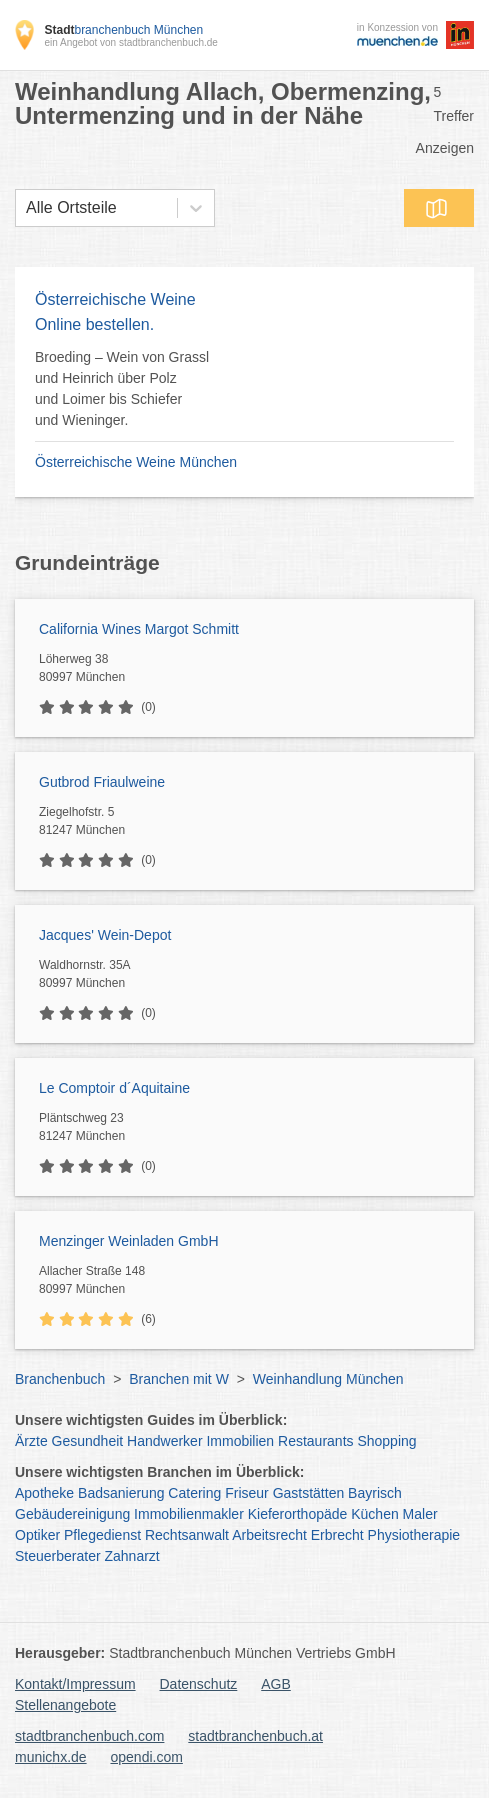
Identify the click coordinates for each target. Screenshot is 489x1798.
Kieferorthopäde (298, 1514)
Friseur (247, 1493)
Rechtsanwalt (187, 1535)
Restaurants (315, 1441)
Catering (194, 1493)
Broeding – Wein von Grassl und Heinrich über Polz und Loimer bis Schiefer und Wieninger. (122, 388)
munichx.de (51, 1757)
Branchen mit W (179, 1379)
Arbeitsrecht (269, 1535)
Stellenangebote (65, 1705)
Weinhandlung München (328, 1379)
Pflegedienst (102, 1535)
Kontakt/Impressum (75, 1684)
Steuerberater (58, 1556)
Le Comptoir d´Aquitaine (114, 1088)
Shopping (386, 1441)
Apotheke (44, 1493)
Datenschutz (199, 1684)
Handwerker (164, 1441)
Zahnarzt (132, 1556)
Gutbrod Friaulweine (102, 782)
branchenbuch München (123, 30)
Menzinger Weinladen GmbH (129, 1241)
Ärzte (31, 1441)
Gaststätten (309, 1493)
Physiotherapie (414, 1535)
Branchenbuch (60, 1379)
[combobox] (26, 208)
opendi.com (146, 1757)
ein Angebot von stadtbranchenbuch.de (130, 42)
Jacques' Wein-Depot (105, 935)
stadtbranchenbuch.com (89, 1736)
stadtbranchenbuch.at (255, 1736)
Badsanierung (121, 1493)
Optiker (37, 1535)
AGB (276, 1684)
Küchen (374, 1514)
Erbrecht (337, 1535)
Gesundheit (88, 1441)
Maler (420, 1514)
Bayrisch (375, 1493)
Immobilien (240, 1441)
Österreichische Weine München (136, 462)
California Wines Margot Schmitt (139, 629)
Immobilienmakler (189, 1514)
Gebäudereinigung (72, 1514)
